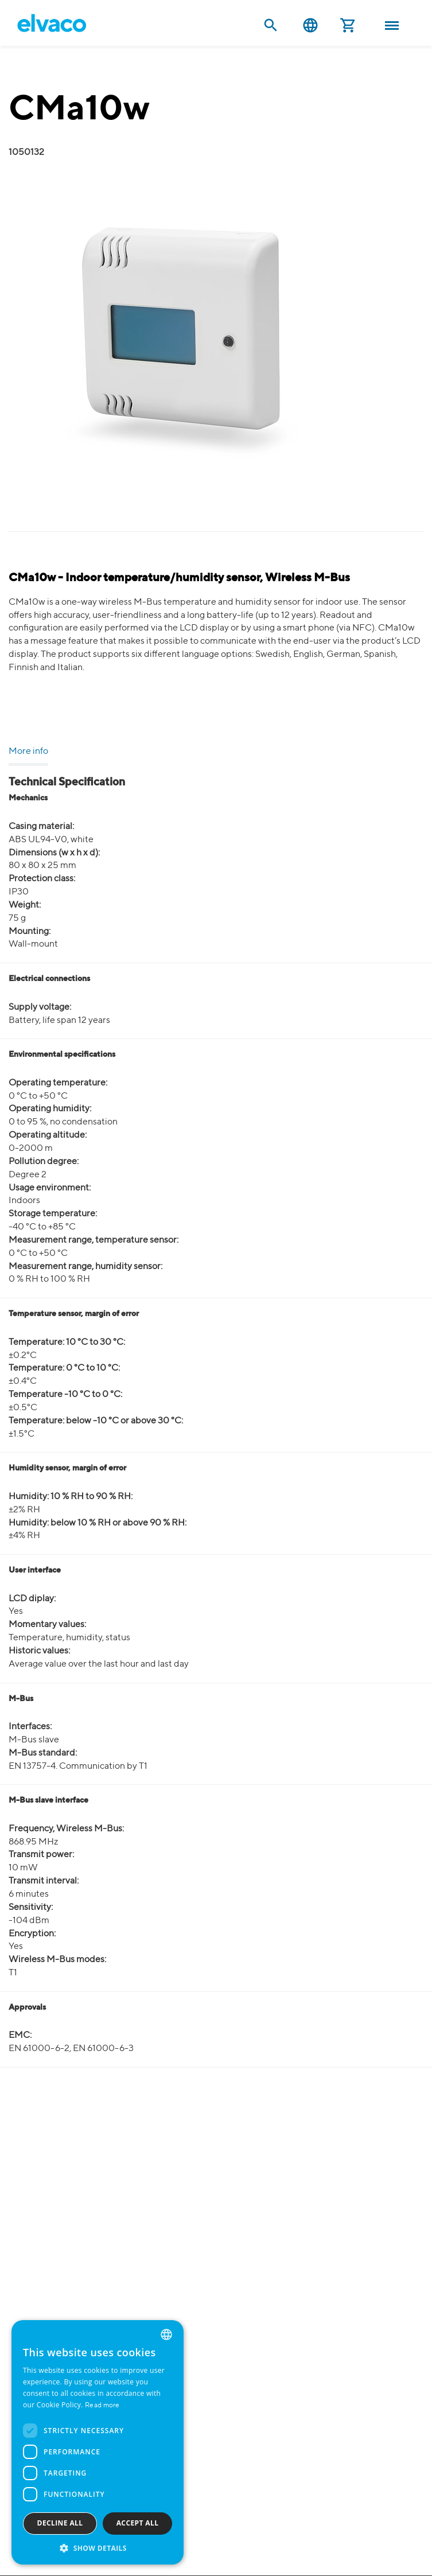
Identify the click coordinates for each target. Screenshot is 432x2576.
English (310, 25)
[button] (97, 2547)
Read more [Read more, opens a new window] (102, 2405)
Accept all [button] (137, 2523)
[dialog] (97, 2442)
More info (28, 751)
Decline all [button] (60, 2523)
